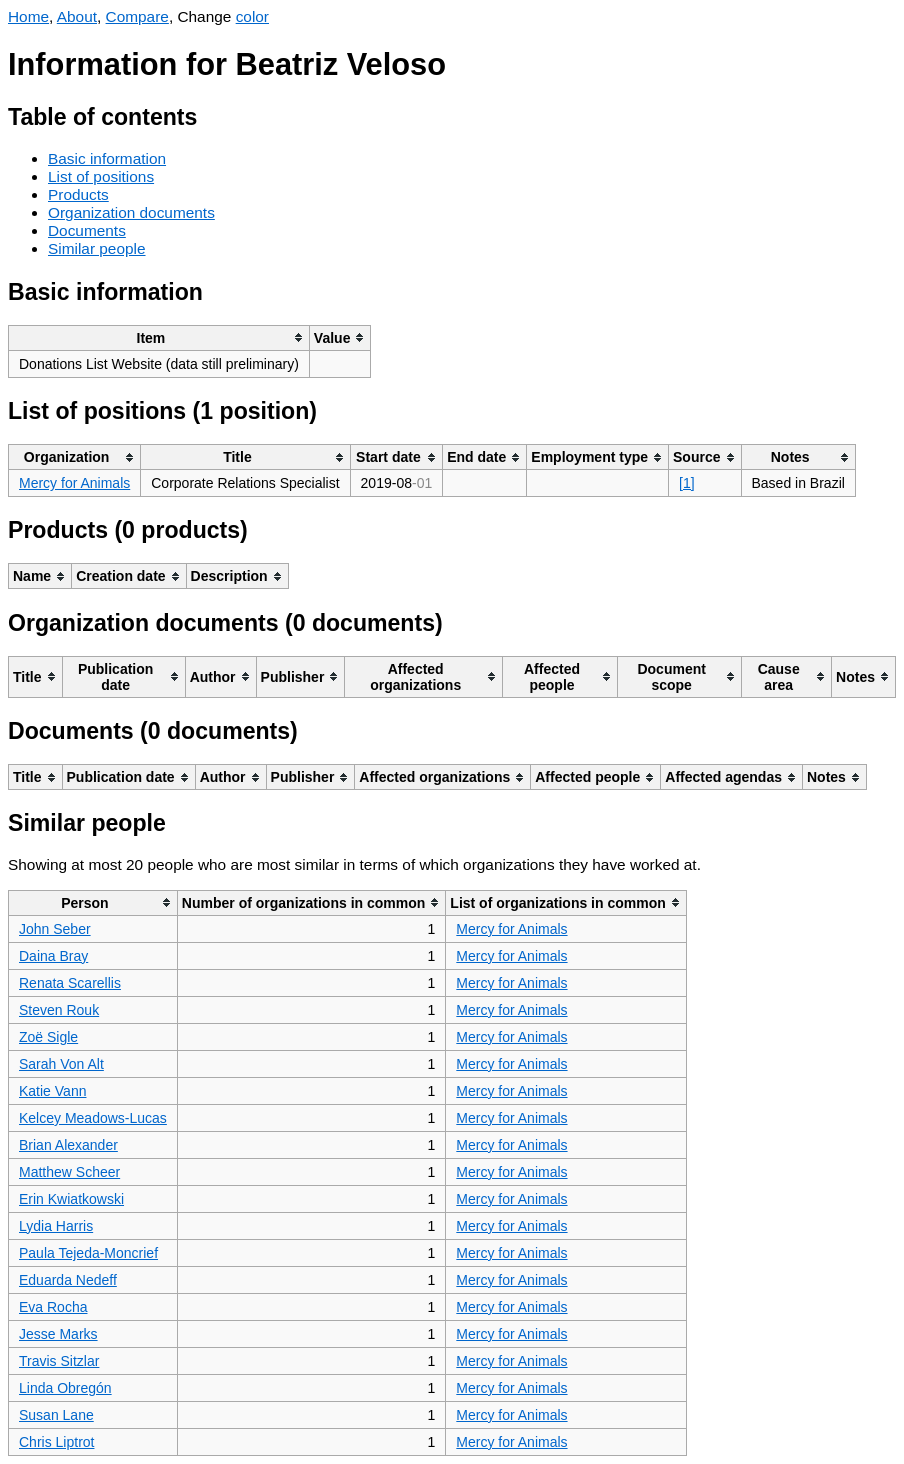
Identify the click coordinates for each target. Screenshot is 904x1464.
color (252, 16)
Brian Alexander (68, 1145)
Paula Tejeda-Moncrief (88, 1253)
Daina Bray (53, 956)
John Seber (55, 929)
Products (78, 194)
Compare (137, 16)
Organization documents (131, 212)
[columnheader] (159, 337)
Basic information (107, 158)
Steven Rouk (59, 1010)
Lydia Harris (56, 1226)
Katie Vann (52, 1091)
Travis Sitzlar (59, 1361)
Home (28, 16)
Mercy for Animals (74, 483)
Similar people (97, 248)
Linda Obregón (65, 1388)
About (77, 16)
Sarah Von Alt (61, 1064)
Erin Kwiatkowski (71, 1199)
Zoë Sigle (48, 1037)
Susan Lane (56, 1415)
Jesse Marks (58, 1334)
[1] (687, 483)
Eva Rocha (53, 1307)
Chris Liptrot (56, 1442)
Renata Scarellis (70, 983)
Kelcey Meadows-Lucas (93, 1118)
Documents (87, 230)
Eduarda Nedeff (68, 1280)
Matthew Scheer (69, 1172)
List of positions (101, 176)
